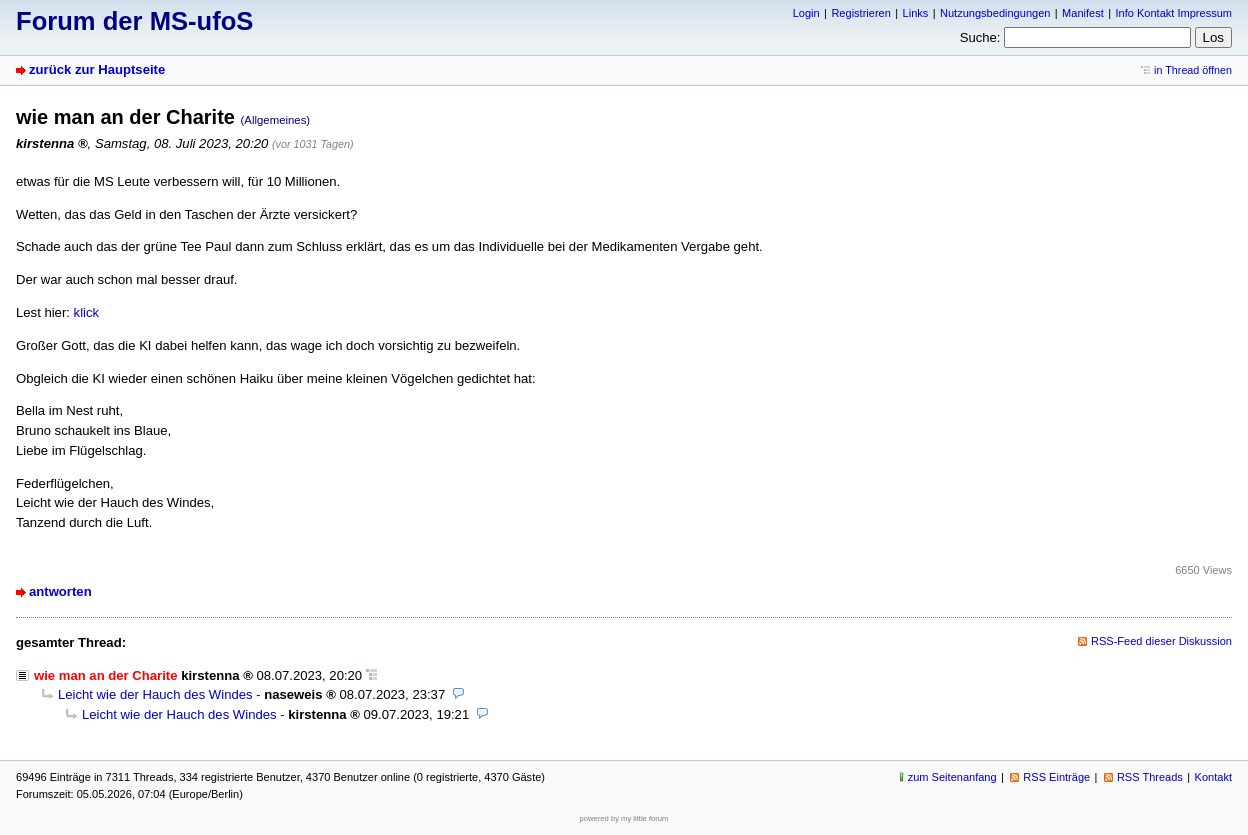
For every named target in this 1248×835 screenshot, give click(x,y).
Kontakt (1213, 777)
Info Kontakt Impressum (1174, 13)
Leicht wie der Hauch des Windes (155, 694)
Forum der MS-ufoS (134, 21)
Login (806, 13)
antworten (60, 591)
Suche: (980, 37)
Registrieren (860, 13)
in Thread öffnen (1193, 70)
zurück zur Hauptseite (97, 69)
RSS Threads (1150, 777)
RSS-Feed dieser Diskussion (1161, 641)
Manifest (1083, 13)
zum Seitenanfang (952, 777)
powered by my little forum (624, 818)
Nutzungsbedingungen (995, 13)
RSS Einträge (1056, 777)
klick (87, 312)
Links (916, 13)
